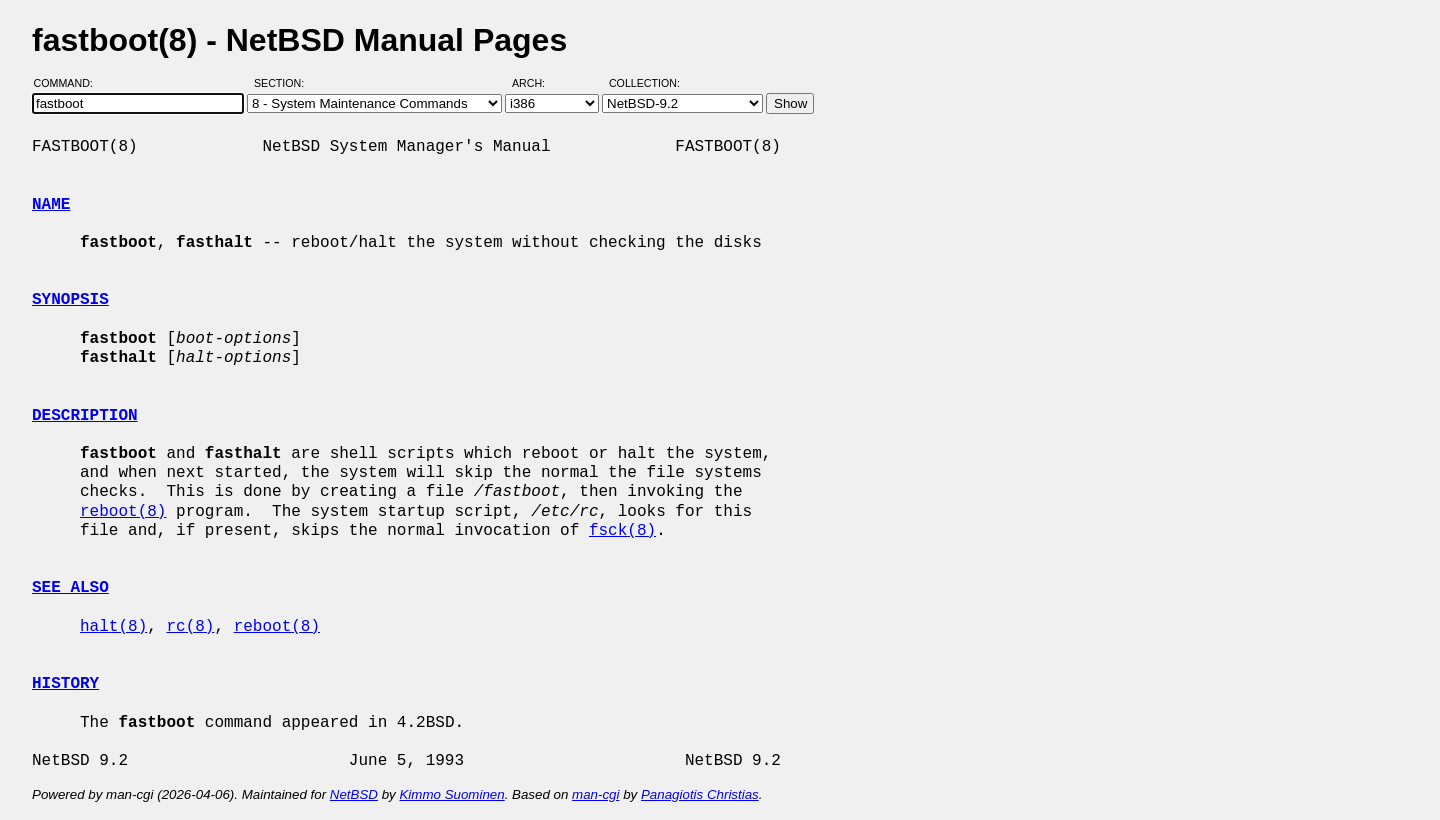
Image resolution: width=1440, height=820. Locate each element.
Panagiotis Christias (700, 794)
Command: (69, 83)
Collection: (644, 83)
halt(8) (113, 627)
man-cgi (595, 794)
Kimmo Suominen (451, 794)
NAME (51, 205)
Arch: (537, 83)
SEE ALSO (70, 588)
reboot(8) (123, 512)
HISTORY (65, 684)
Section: (283, 83)
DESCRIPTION (85, 416)
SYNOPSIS (70, 300)
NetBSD (354, 794)
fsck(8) (622, 531)
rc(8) (190, 627)
